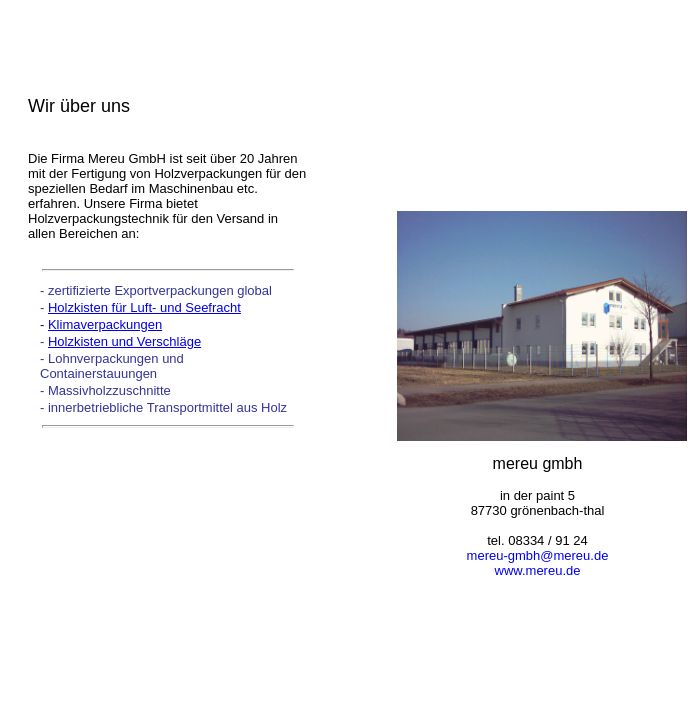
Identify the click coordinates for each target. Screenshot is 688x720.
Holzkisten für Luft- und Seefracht (144, 307)
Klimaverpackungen (105, 324)
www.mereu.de (538, 570)
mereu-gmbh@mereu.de (538, 555)
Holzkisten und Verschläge (124, 341)
